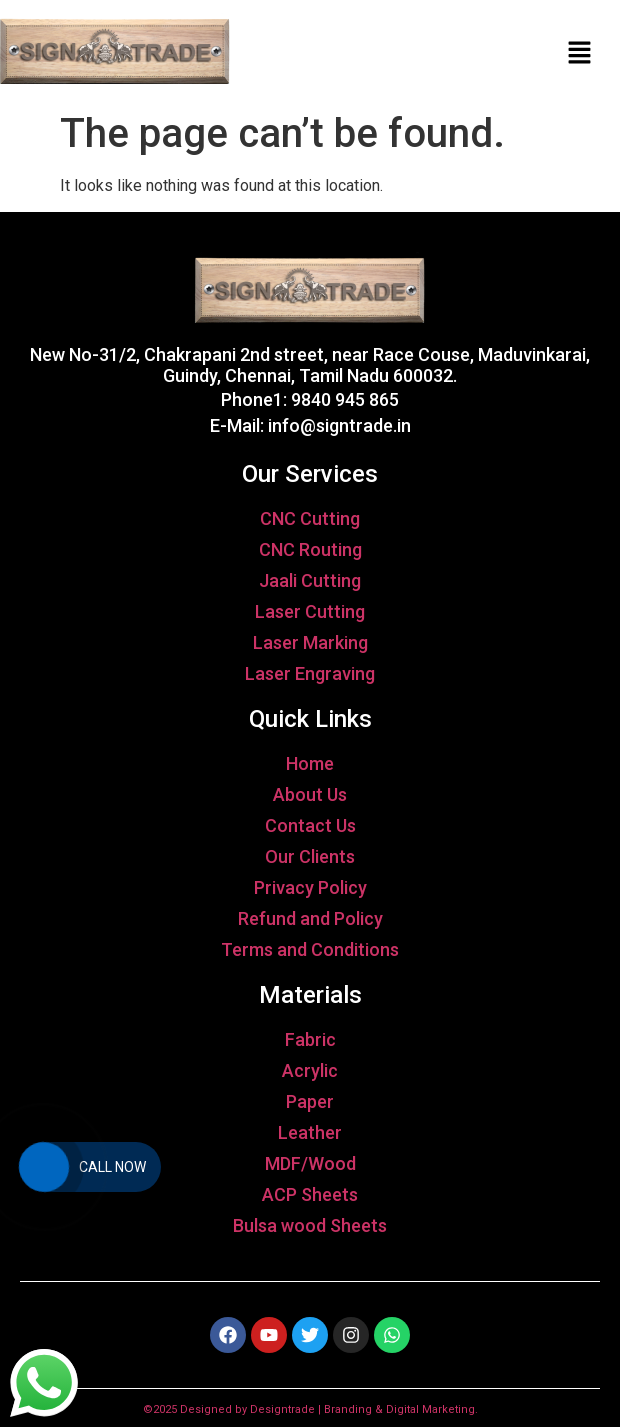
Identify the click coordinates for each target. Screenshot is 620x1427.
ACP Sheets (310, 1194)
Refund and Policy (310, 918)
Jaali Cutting (310, 580)
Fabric (310, 1039)
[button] (580, 52)
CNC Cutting (310, 518)
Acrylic (310, 1070)
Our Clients (310, 856)
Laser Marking (310, 642)
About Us (310, 794)
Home (310, 763)
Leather (310, 1132)
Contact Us (310, 825)
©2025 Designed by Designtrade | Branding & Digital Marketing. (310, 1409)
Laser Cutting (310, 611)
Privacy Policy (310, 887)
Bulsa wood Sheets (310, 1225)
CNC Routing (310, 549)
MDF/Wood (310, 1163)
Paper (310, 1101)
